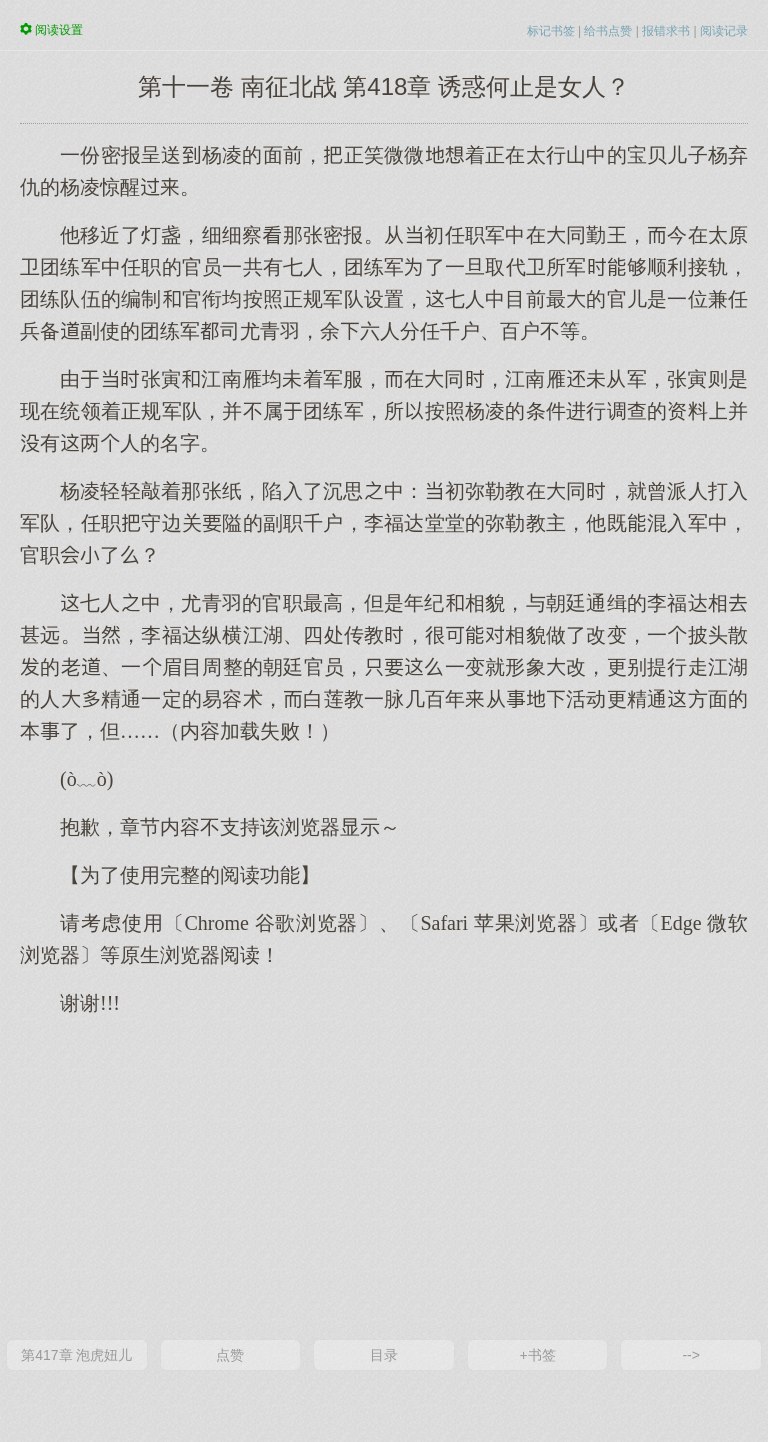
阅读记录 (724, 31)
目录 (384, 1355)
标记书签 (551, 31)
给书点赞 (608, 31)
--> (691, 1355)
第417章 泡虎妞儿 (76, 1355)
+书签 (537, 1355)
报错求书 (666, 31)
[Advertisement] (384, 1176)
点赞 (230, 1355)
